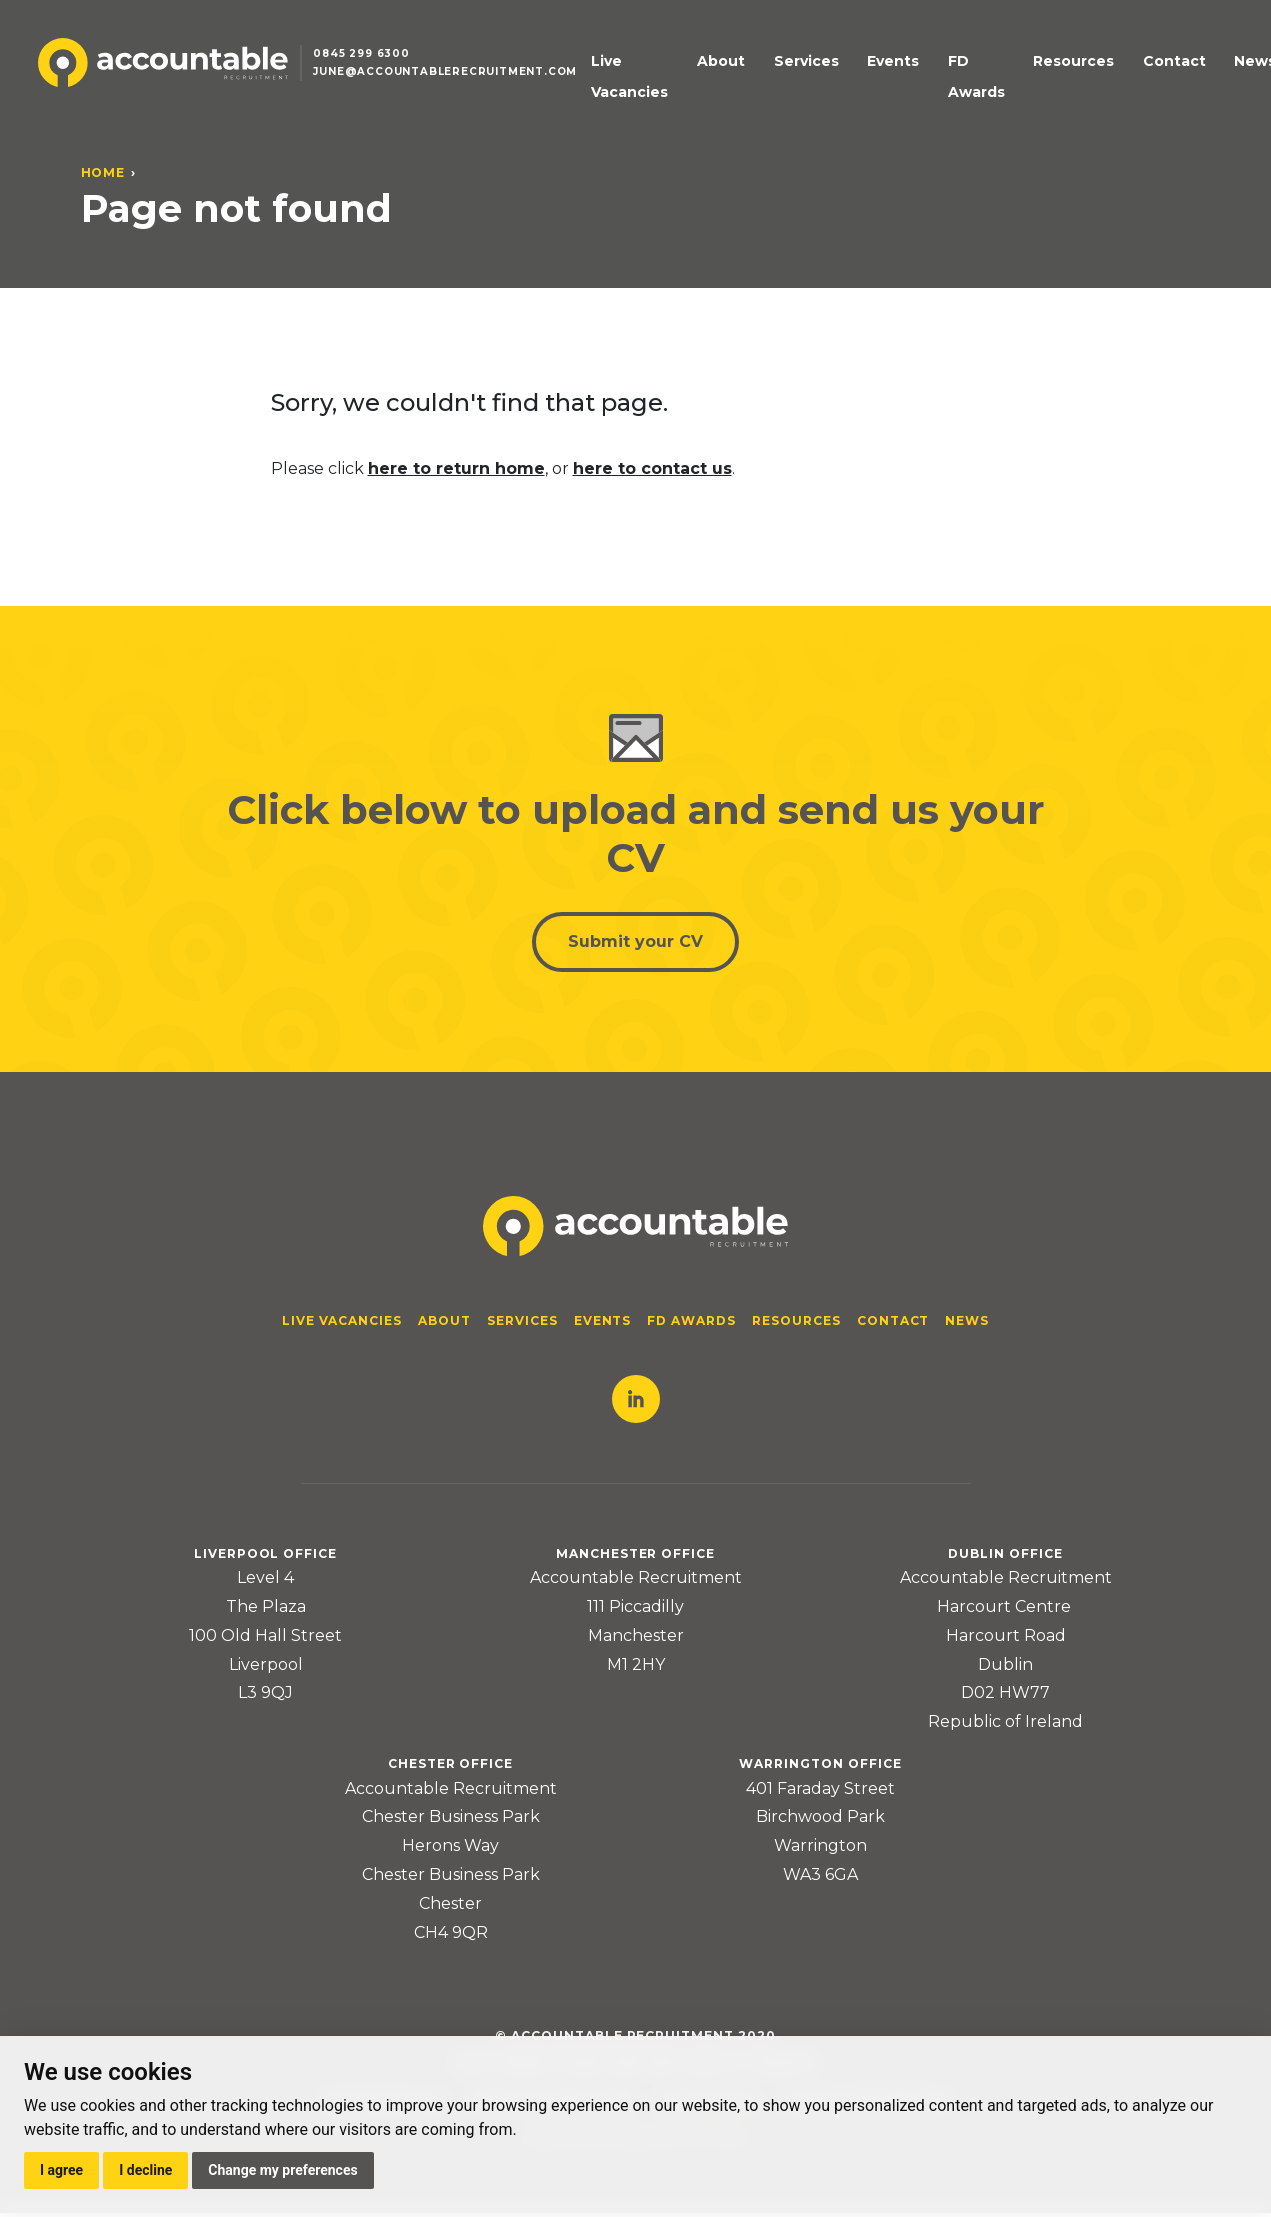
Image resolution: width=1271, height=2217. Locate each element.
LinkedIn (636, 1403)
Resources (1040, 71)
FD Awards (943, 86)
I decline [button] (145, 2170)
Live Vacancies (634, 86)
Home (103, 172)
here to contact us (652, 468)
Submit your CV (635, 943)
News (1193, 71)
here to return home (456, 468)
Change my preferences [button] (282, 2170)
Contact (1126, 71)
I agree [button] (61, 2170)
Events (875, 71)
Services (802, 71)
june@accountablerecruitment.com (458, 83)
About (732, 71)
